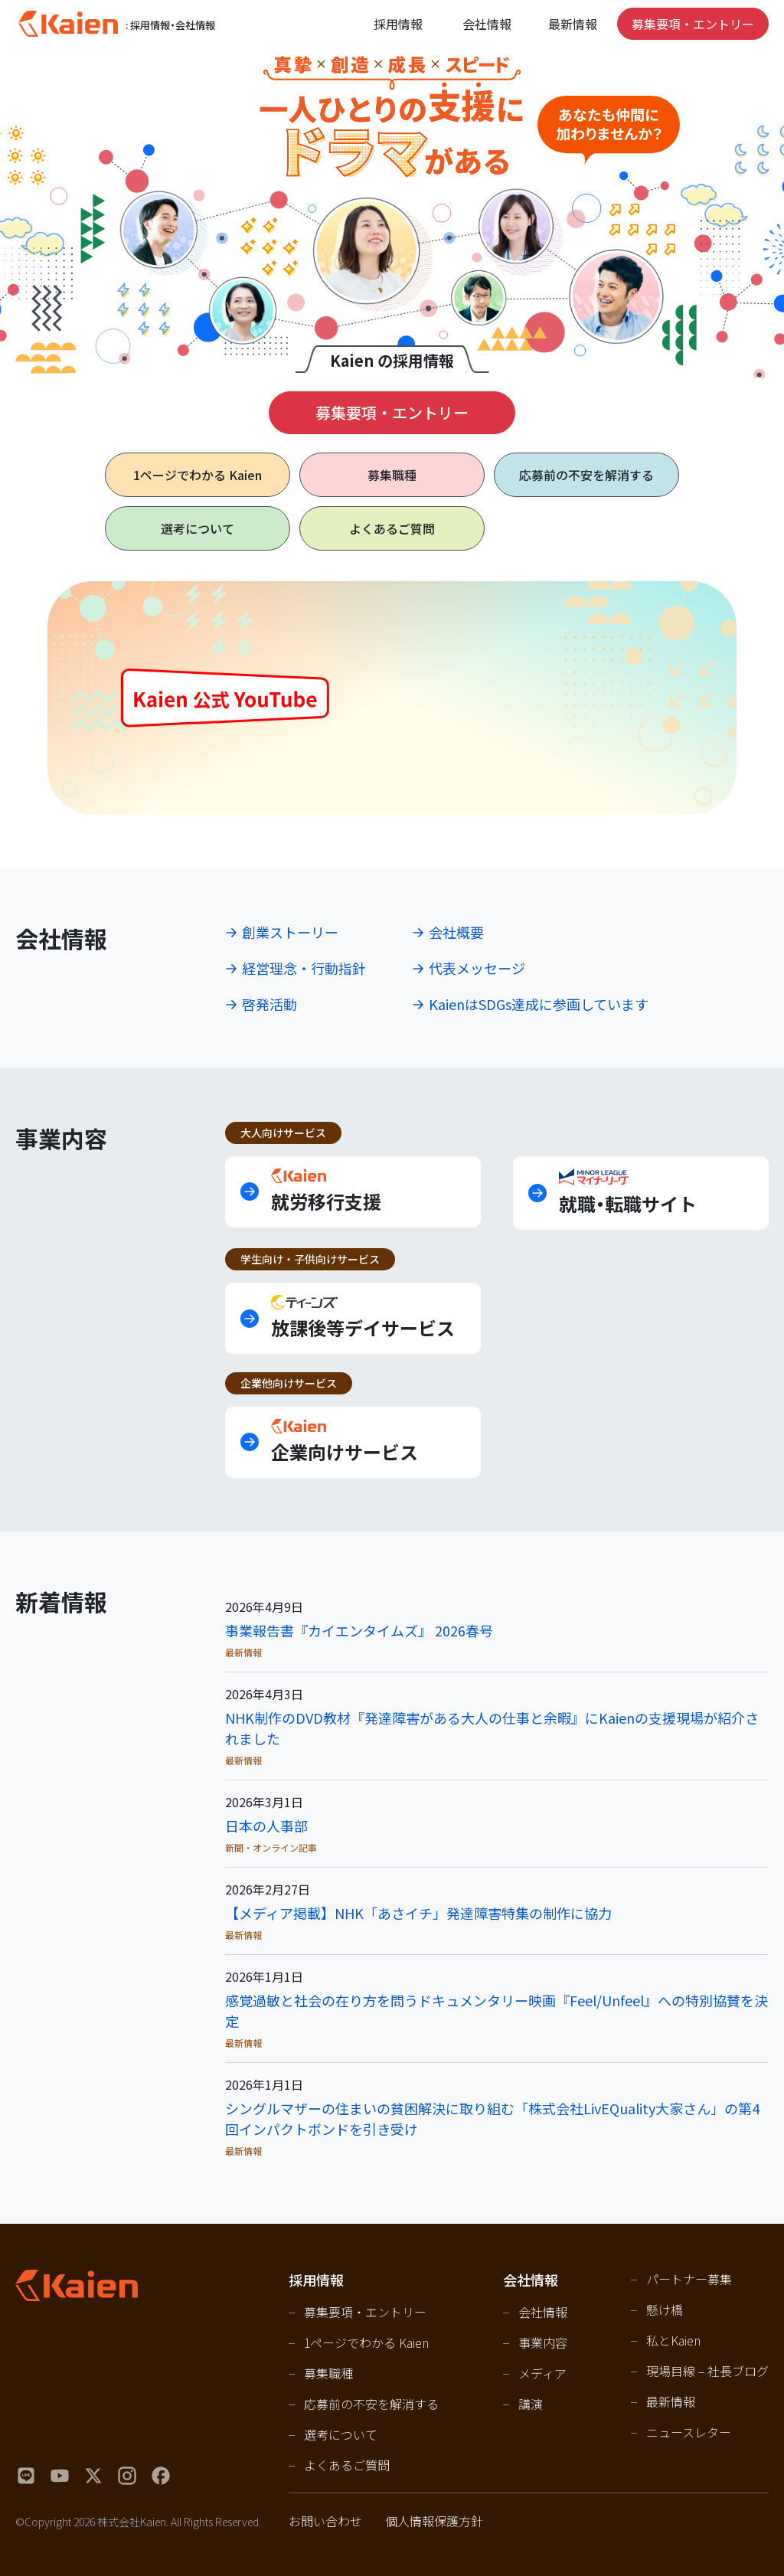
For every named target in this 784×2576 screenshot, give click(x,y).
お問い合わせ (325, 2521)
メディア (542, 2373)
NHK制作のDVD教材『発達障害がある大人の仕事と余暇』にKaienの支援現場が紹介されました (492, 1728)
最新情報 (572, 24)
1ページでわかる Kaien (366, 2342)
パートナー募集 (689, 2279)
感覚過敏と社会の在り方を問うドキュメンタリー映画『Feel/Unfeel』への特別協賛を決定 (496, 2010)
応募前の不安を (586, 475)
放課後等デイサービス (363, 1318)
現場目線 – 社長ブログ (707, 2371)
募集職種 (392, 475)
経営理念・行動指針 (304, 968)
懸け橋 (664, 2309)
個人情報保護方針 (434, 2521)
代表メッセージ (477, 968)
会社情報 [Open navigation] (486, 24)
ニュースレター (688, 2432)
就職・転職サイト (628, 1193)
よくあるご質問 (392, 528)
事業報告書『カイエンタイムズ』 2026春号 (359, 1630)
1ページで (197, 475)
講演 (530, 2404)
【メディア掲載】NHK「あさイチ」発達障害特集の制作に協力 (418, 1913)
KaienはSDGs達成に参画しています (538, 1004)
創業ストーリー (290, 932)
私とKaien (673, 2340)
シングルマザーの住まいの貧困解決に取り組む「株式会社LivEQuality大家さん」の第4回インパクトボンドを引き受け (492, 2118)
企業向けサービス (344, 1441)
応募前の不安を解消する (371, 2404)
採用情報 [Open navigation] (398, 24)
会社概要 (456, 932)
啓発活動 (269, 1004)
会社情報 (542, 2312)
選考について (197, 528)
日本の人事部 (266, 1826)
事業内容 (542, 2342)
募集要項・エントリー (693, 24)
